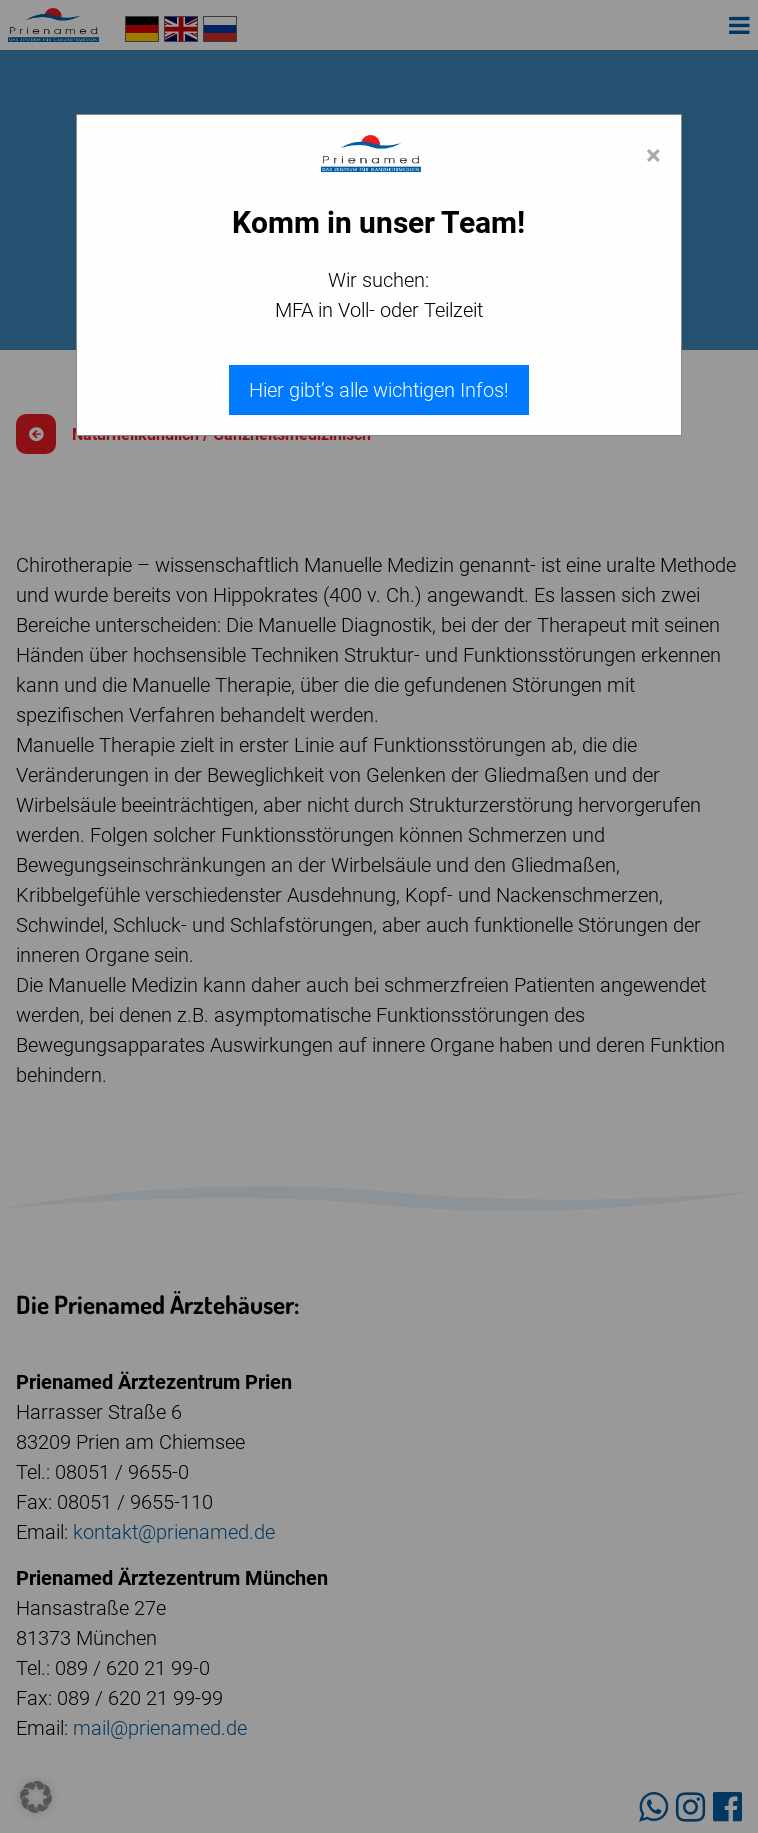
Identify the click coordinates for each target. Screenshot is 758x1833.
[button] (36, 1797)
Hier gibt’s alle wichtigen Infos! (379, 390)
